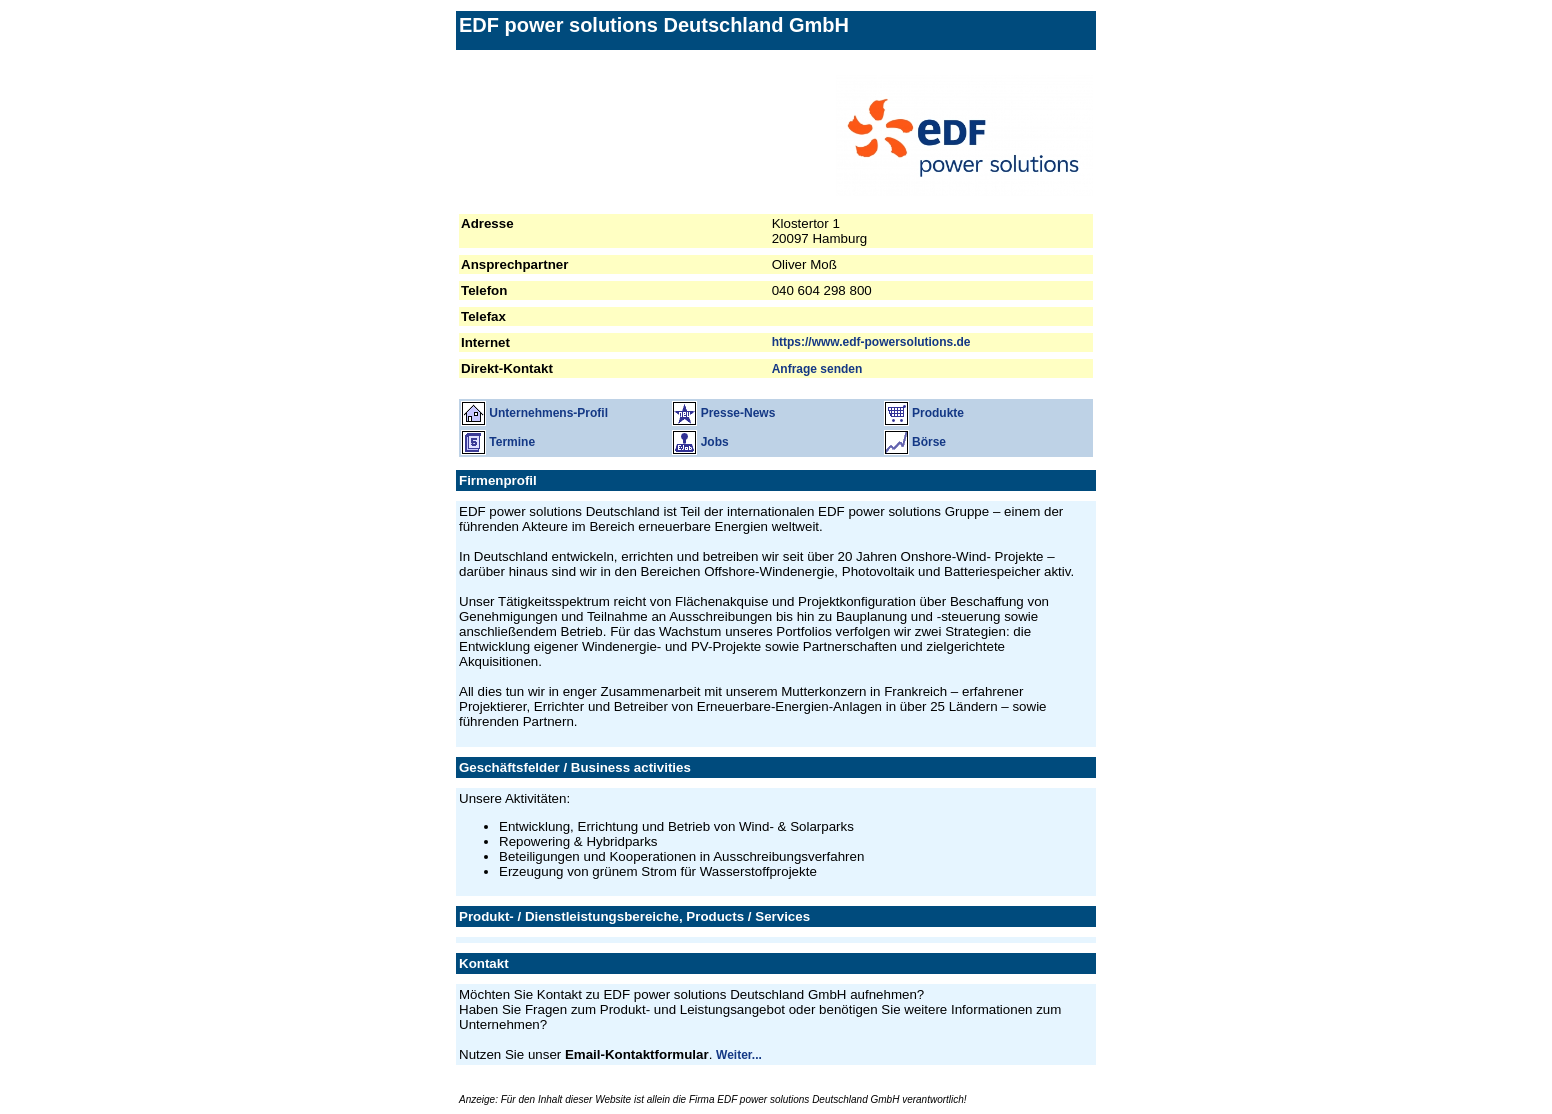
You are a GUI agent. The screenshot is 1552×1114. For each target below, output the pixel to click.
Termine (498, 442)
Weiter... (739, 1055)
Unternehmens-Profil (534, 413)
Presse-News (723, 413)
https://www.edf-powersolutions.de (871, 342)
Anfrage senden (817, 369)
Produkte (924, 413)
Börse (915, 442)
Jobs (700, 442)
